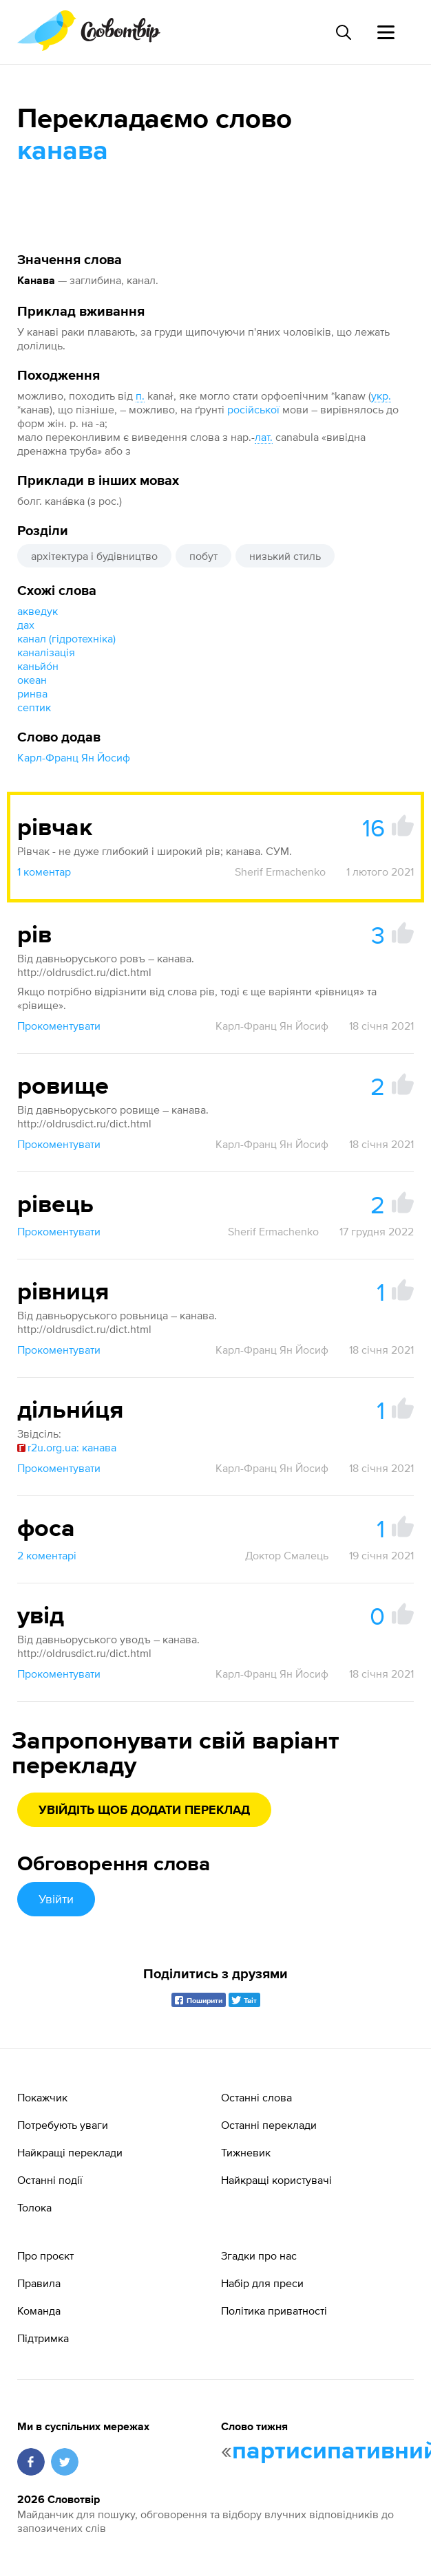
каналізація (46, 652)
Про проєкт (45, 2255)
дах (25, 624)
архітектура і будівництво (94, 556)
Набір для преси (262, 2283)
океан (32, 679)
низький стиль (285, 556)
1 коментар (44, 871)
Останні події (50, 2180)
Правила (39, 2283)
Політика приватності (274, 2310)
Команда (39, 2310)
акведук (37, 611)
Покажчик (42, 2097)
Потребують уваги (62, 2125)
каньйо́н (38, 666)
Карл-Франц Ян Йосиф (73, 757)
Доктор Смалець (286, 1555)
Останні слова (256, 2097)
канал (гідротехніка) (66, 638)
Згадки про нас (259, 2255)
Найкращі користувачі (276, 2180)
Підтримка (43, 2338)
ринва (32, 693)
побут (203, 556)
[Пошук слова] (343, 32)
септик (34, 707)
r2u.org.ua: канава (66, 1447)
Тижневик (246, 2152)
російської (253, 409)
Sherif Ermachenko (280, 871)
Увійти (56, 1899)
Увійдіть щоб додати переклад (144, 1810)
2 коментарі (46, 1555)
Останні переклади (269, 2125)
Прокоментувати (59, 1025)
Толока (34, 2207)
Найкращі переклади (70, 2152)
